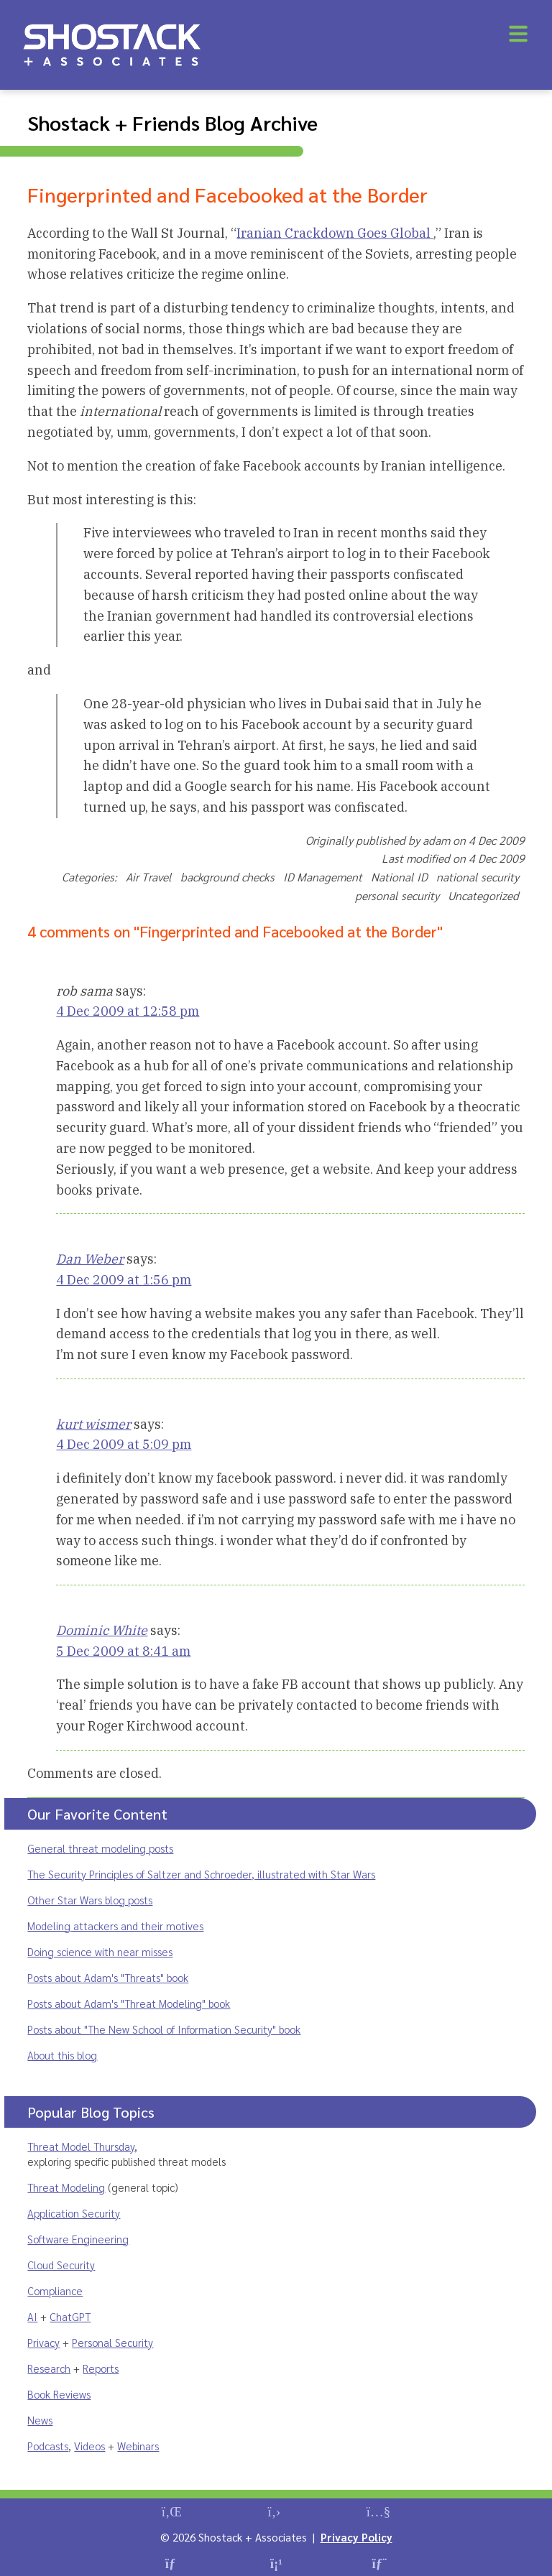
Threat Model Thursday (80, 2146)
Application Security (73, 2213)
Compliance (55, 2290)
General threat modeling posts (100, 1848)
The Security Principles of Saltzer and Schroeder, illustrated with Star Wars (201, 1874)
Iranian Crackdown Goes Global (334, 233)
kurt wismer (93, 1424)
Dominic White (101, 1630)
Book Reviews (59, 2394)
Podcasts (47, 2445)
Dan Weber (90, 1259)
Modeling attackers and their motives (115, 1925)
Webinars (138, 2445)
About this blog (62, 2055)
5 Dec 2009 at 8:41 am (123, 1651)
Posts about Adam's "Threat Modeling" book (128, 2003)
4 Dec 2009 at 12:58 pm (127, 1011)
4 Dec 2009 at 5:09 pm (123, 1444)
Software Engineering (78, 2239)
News (39, 2420)
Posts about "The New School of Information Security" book (163, 2029)
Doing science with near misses (99, 1951)
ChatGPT (70, 2316)
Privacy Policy (356, 2537)
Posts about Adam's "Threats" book (107, 1977)
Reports (101, 2368)
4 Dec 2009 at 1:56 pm (123, 1279)
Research (48, 2368)
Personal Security (112, 2342)
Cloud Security (61, 2264)
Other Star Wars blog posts (89, 1899)
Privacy (43, 2342)
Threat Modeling (66, 2187)
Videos (89, 2445)
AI (32, 2316)
